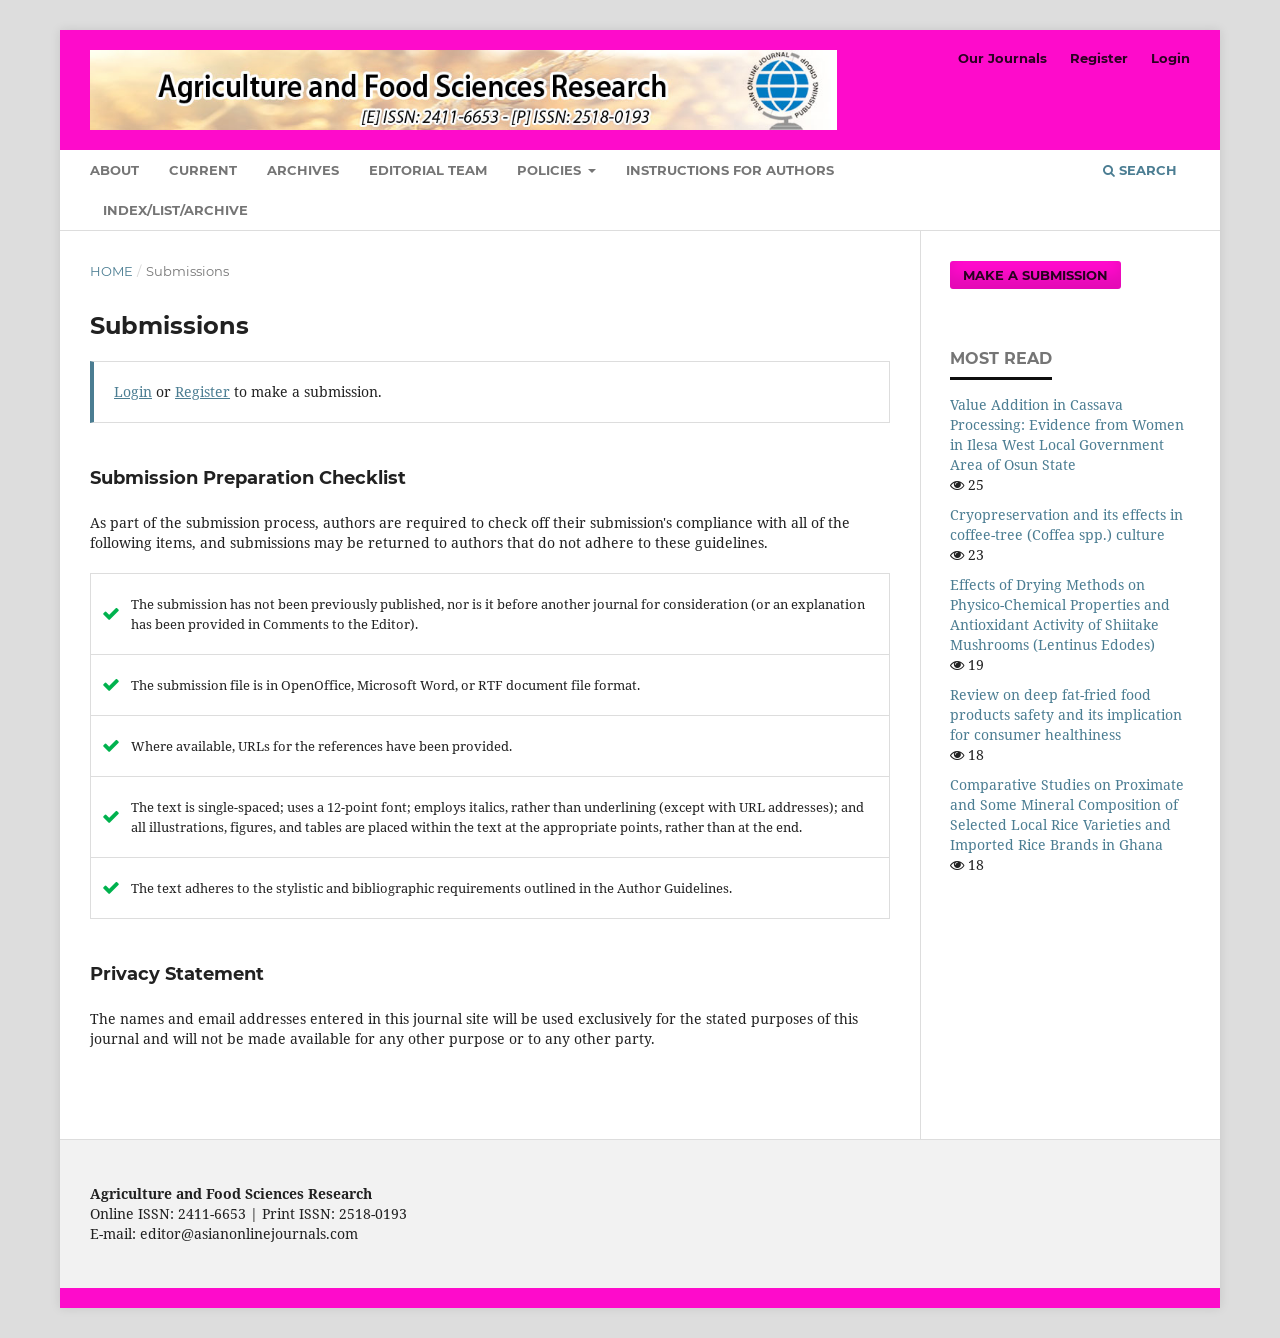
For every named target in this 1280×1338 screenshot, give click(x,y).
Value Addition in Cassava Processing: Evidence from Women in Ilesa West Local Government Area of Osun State (1067, 434)
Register (1099, 58)
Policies (551, 170)
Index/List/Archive (175, 210)
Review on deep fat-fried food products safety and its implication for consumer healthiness (1066, 714)
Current (203, 170)
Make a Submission (1035, 275)
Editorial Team (428, 170)
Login (1170, 58)
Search (1140, 170)
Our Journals (1002, 58)
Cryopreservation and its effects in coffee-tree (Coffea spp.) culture (1066, 524)
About (114, 170)
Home (111, 271)
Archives (303, 170)
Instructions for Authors (730, 170)
